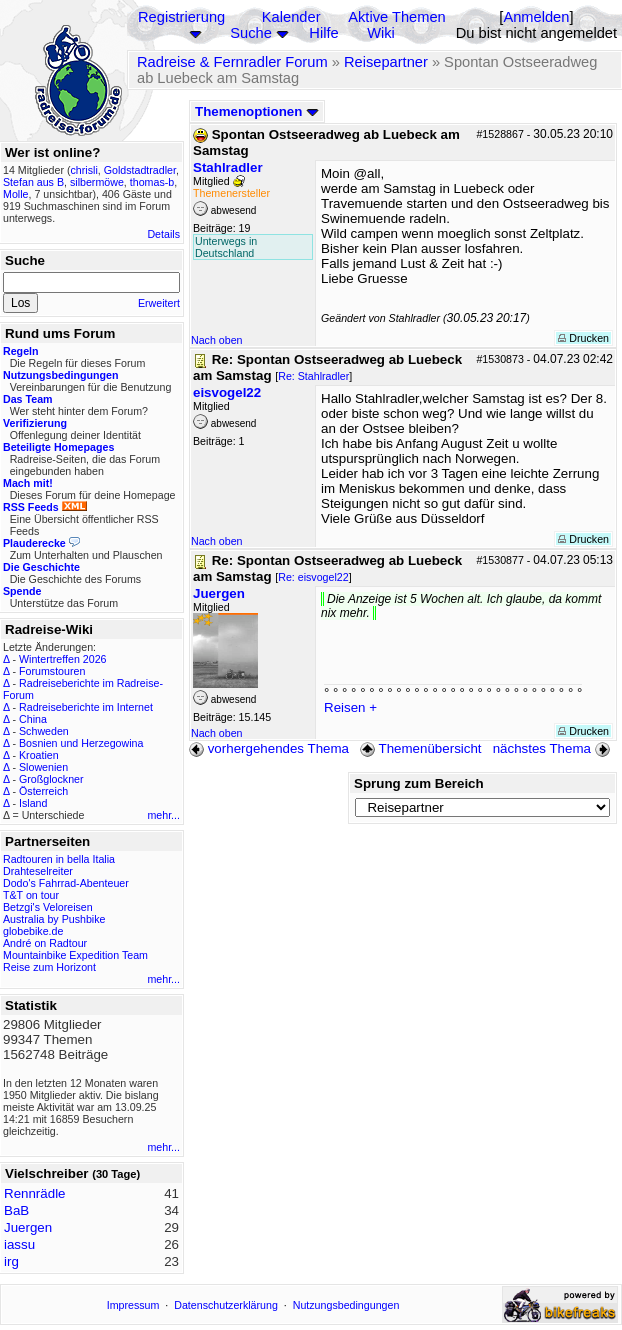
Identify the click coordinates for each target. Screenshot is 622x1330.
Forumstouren (52, 671)
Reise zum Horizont (49, 967)
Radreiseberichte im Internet (86, 707)
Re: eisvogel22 (313, 577)
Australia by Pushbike (54, 919)
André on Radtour (45, 943)
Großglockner (51, 779)
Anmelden (536, 17)
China (33, 719)
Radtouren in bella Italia (59, 859)
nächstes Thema (553, 748)
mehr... (163, 815)
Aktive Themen (396, 17)
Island (33, 803)
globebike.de (33, 931)
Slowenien (43, 767)
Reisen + (350, 707)
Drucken (583, 338)
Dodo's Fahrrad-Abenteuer (66, 883)
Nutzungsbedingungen (346, 1305)
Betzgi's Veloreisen (48, 907)
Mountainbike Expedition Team (75, 955)
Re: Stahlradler (313, 376)
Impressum (133, 1305)
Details (163, 234)
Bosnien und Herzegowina (81, 743)
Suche (251, 33)
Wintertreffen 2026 (62, 659)
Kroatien (39, 755)
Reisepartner (386, 62)
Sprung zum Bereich (419, 783)
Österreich (43, 791)
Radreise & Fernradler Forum (232, 62)
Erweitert (159, 303)
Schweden (44, 731)
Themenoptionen (257, 111)
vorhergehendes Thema (269, 748)
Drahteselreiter (38, 871)
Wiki (381, 33)
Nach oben (217, 340)
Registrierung (181, 17)
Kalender (291, 17)
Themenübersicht (420, 748)
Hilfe (323, 33)
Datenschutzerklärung (226, 1305)
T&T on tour (31, 895)
